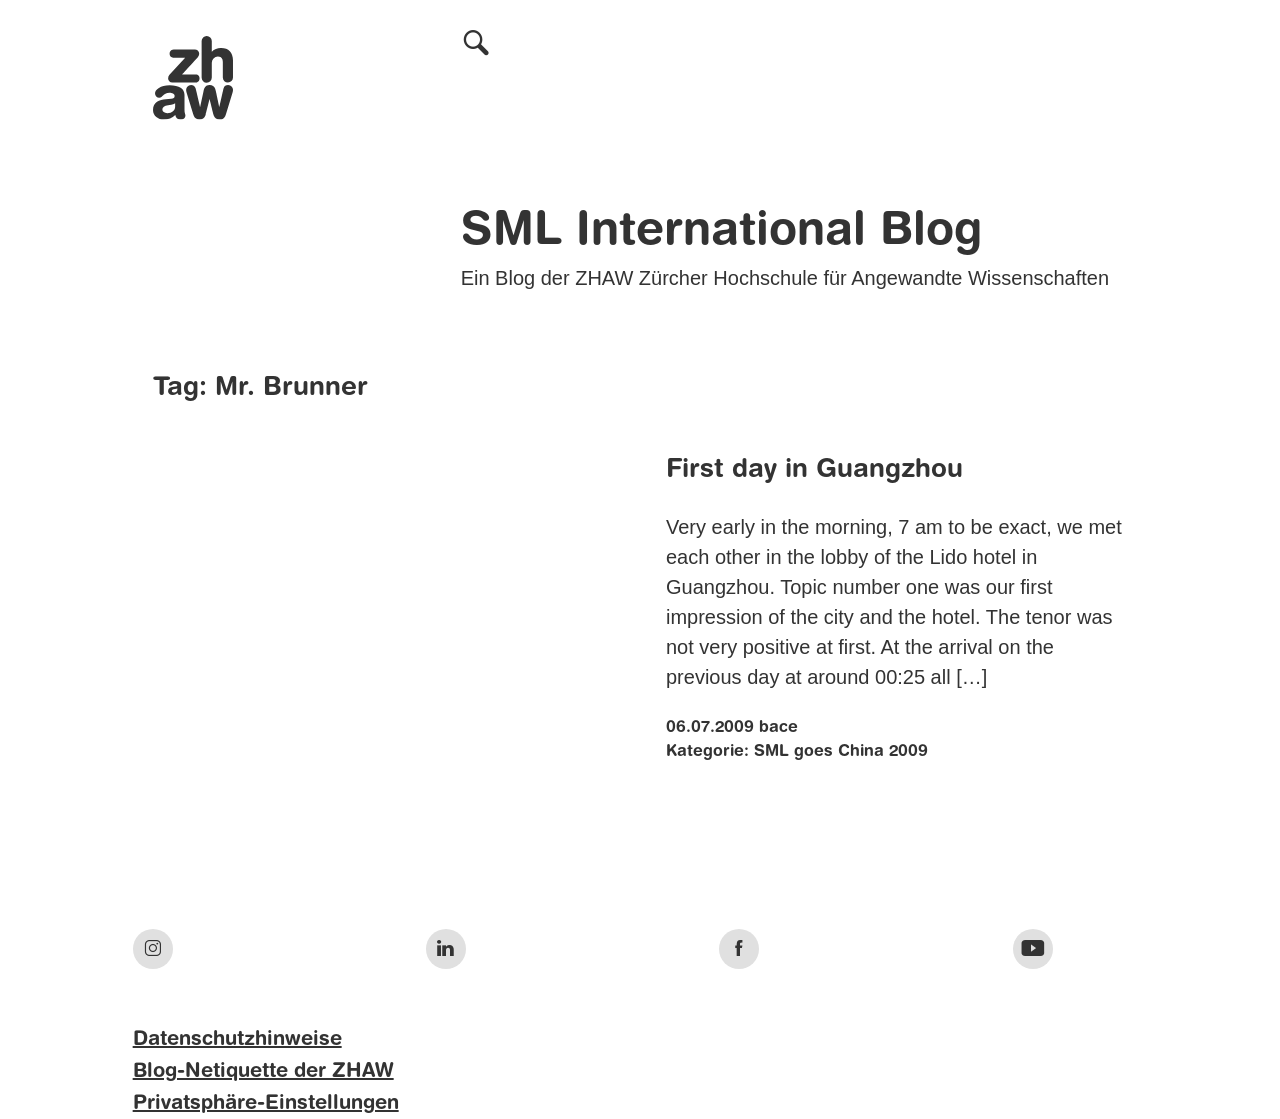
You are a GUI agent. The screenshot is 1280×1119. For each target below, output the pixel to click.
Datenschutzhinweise (237, 1040)
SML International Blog (721, 232)
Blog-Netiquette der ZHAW (263, 1072)
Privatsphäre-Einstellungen (266, 1104)
